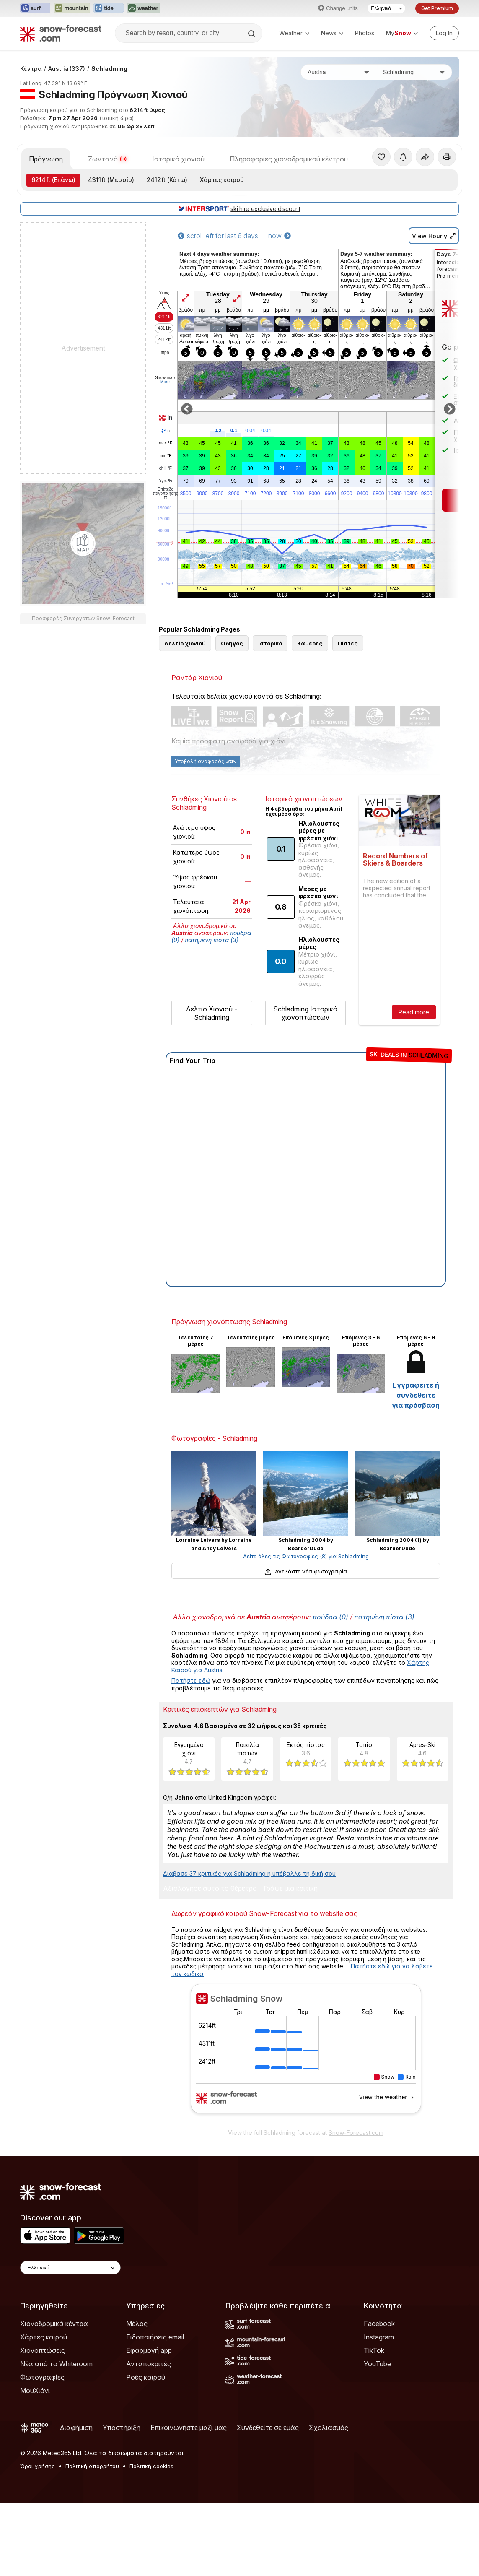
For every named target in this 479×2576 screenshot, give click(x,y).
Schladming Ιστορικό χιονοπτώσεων (305, 1013)
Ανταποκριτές (148, 2364)
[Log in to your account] (444, 33)
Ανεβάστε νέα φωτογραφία (305, 1571)
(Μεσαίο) (111, 179)
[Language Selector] (386, 8)
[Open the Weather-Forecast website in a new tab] (143, 8)
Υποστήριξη (121, 2427)
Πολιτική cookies (151, 2466)
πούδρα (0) (330, 1617)
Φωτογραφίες (42, 2377)
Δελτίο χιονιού (185, 643)
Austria (66, 68)
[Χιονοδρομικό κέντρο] (414, 72)
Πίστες (348, 643)
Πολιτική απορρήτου (92, 2466)
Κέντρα (31, 68)
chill (165, 468)
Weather (294, 32)
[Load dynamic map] (83, 543)
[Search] (252, 33)
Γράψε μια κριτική (291, 1888)
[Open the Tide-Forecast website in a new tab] (108, 8)
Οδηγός (232, 643)
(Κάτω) (167, 179)
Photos (364, 32)
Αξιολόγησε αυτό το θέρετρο (210, 1888)
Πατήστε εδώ (190, 1680)
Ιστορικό (270, 643)
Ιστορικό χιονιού (178, 159)
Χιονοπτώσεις (42, 2350)
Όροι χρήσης (37, 2466)
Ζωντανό (107, 159)
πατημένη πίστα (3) (211, 940)
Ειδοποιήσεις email (155, 2337)
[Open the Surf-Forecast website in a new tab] (35, 8)
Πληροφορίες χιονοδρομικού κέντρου (289, 159)
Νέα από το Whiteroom (56, 2364)
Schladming (109, 68)
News (332, 32)
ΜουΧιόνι (35, 2390)
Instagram (379, 2337)
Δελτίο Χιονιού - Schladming (211, 1013)
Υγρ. (165, 481)
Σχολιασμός (328, 2427)
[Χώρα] (338, 72)
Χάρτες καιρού (222, 179)
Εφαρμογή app (149, 2350)
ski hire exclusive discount (239, 208)
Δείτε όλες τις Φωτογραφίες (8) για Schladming (306, 1556)
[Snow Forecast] (60, 33)
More (165, 382)
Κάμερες (310, 643)
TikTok (374, 2350)
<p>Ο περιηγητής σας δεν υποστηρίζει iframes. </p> (305, 2054)
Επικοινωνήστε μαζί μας (188, 2427)
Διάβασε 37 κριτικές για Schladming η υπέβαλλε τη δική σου (249, 1873)
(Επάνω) (53, 179)
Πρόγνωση (46, 159)
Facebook (379, 2323)
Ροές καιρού (145, 2377)
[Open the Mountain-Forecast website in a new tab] (72, 8)
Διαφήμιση (76, 2427)
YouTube (377, 2364)
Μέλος (137, 2323)
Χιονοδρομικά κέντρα (54, 2323)
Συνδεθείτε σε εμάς (268, 2427)
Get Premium (437, 8)
